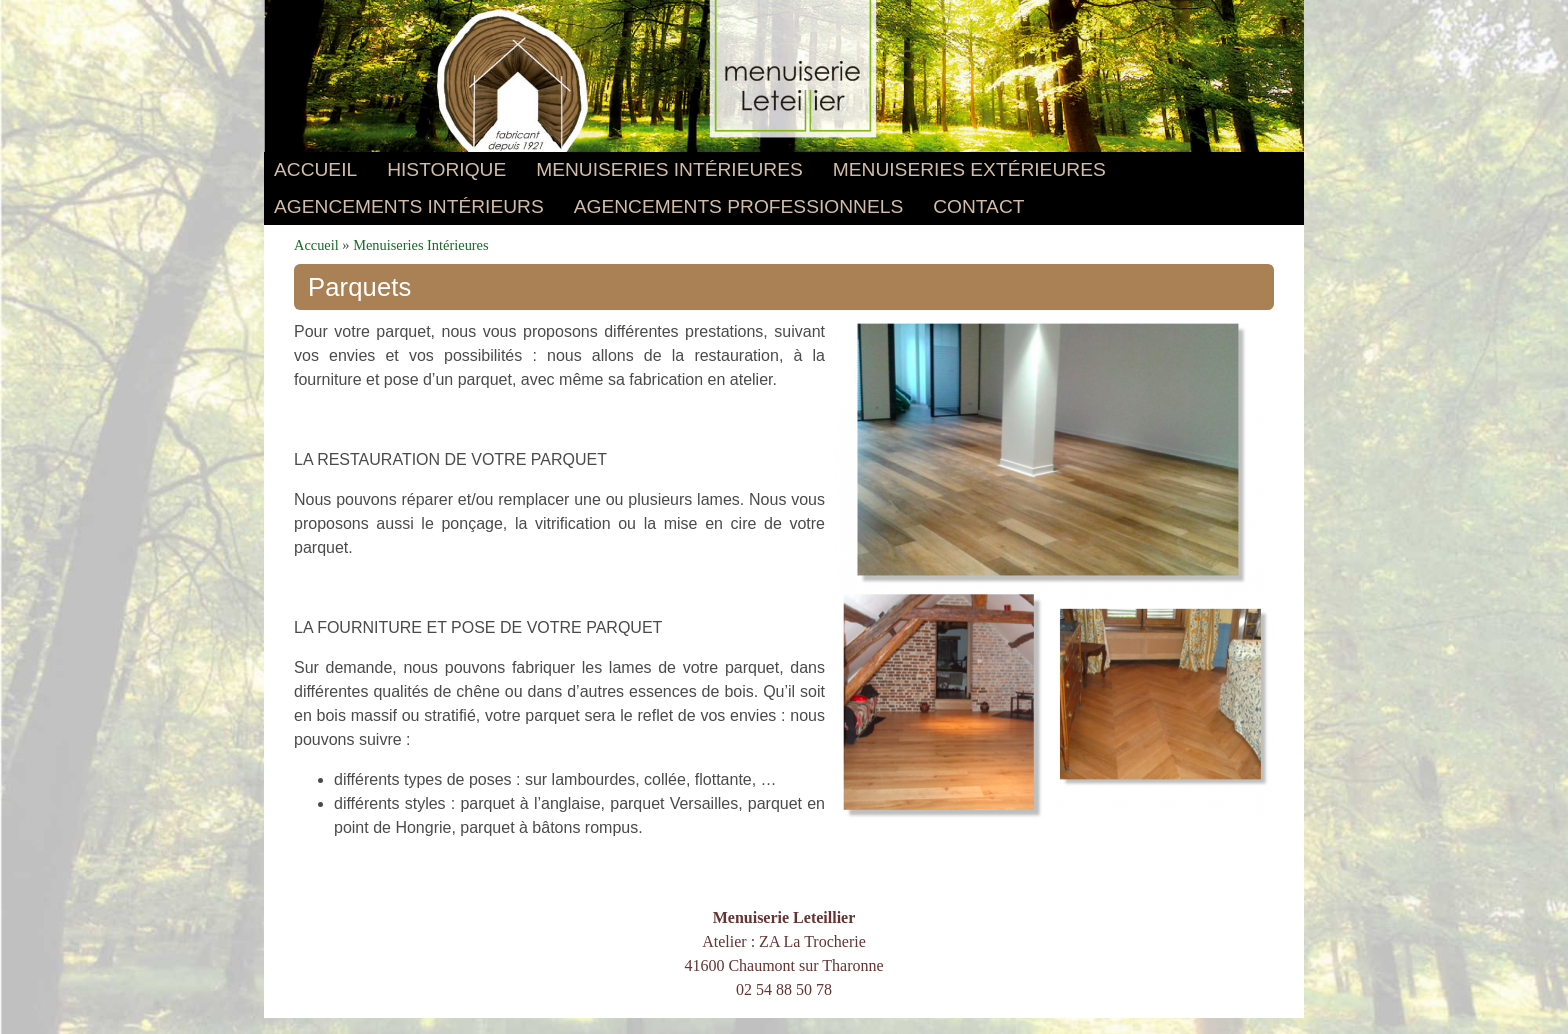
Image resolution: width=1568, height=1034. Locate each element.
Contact (978, 206)
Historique (446, 169)
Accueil (315, 169)
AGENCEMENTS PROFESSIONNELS (738, 206)
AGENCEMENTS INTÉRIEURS (409, 206)
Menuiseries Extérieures (969, 169)
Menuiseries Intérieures (669, 169)
